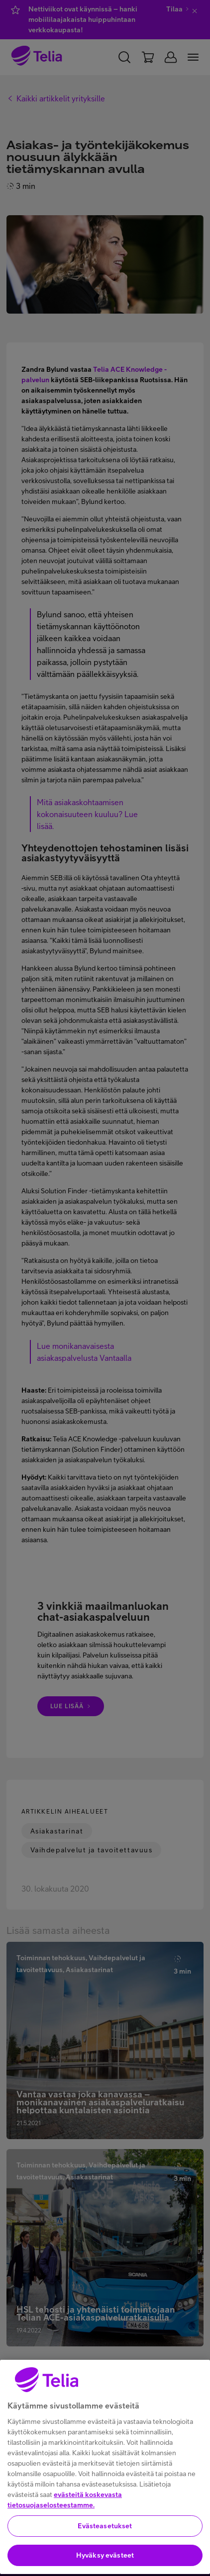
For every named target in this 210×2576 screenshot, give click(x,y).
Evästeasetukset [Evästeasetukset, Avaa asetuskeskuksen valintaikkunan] (105, 2548)
